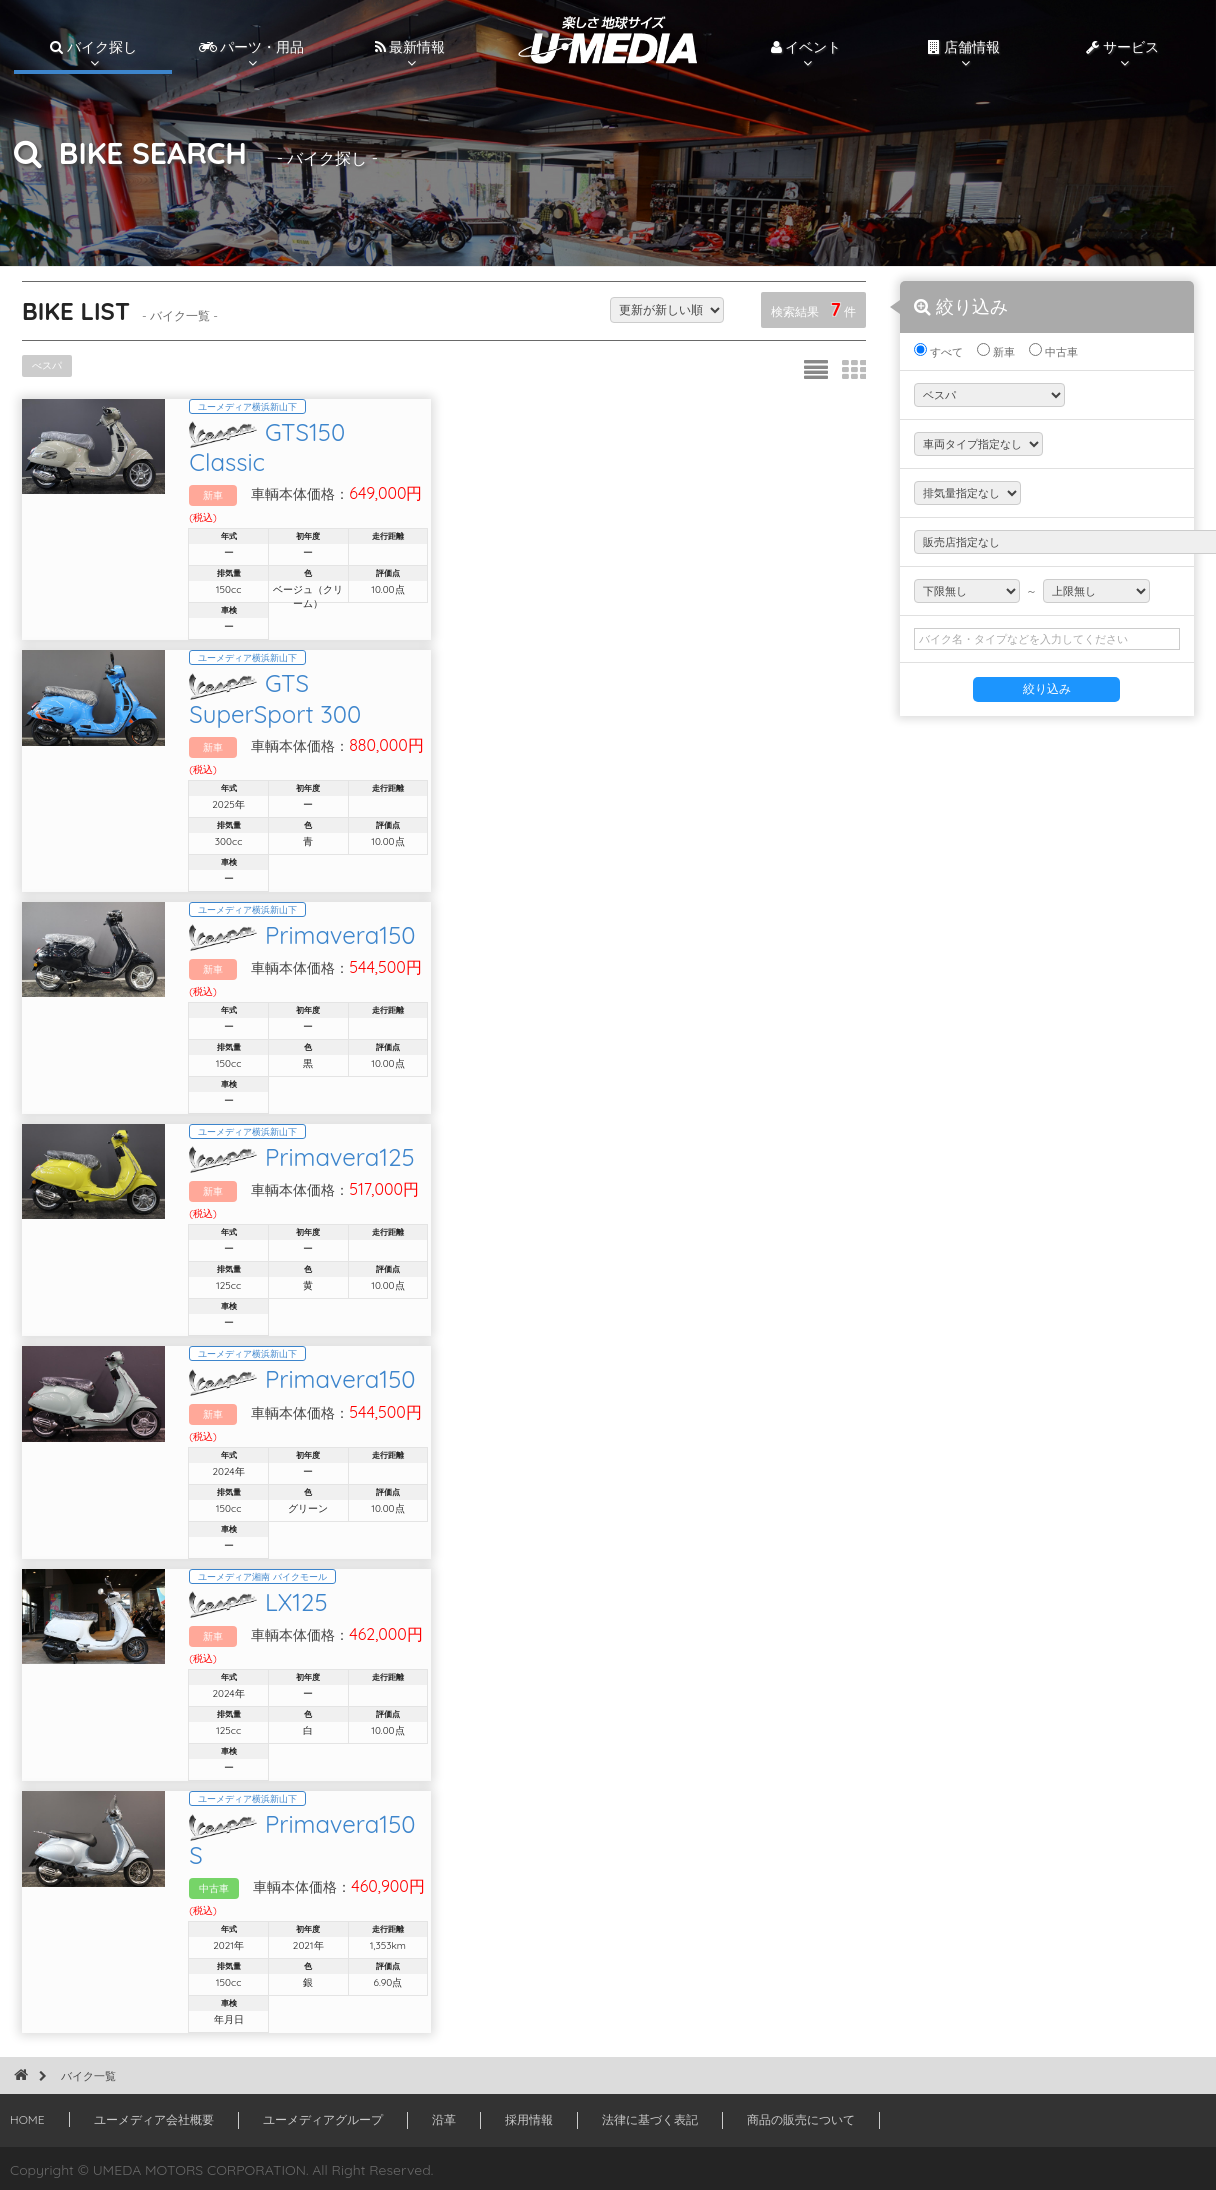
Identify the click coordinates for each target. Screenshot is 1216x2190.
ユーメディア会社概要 (154, 2116)
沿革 (444, 2116)
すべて (938, 352)
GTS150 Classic (502, 446)
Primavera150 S (506, 1853)
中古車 (1053, 352)
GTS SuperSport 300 (532, 680)
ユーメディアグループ (323, 2116)
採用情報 (529, 2116)
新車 (996, 352)
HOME (27, 2116)
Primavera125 (496, 1149)
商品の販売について (801, 2116)
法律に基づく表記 (650, 2116)
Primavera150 (496, 915)
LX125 (452, 1618)
